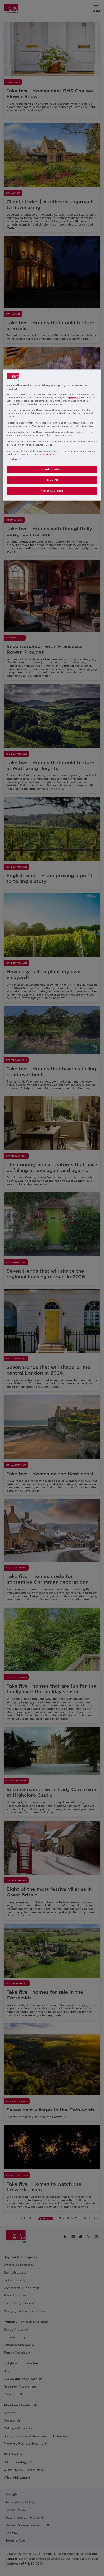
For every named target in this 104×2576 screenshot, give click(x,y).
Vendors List (15, 459)
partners (74, 397)
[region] (52, 434)
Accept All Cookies (52, 490)
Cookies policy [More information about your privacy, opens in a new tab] (48, 454)
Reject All (52, 480)
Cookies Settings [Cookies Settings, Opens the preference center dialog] (52, 469)
